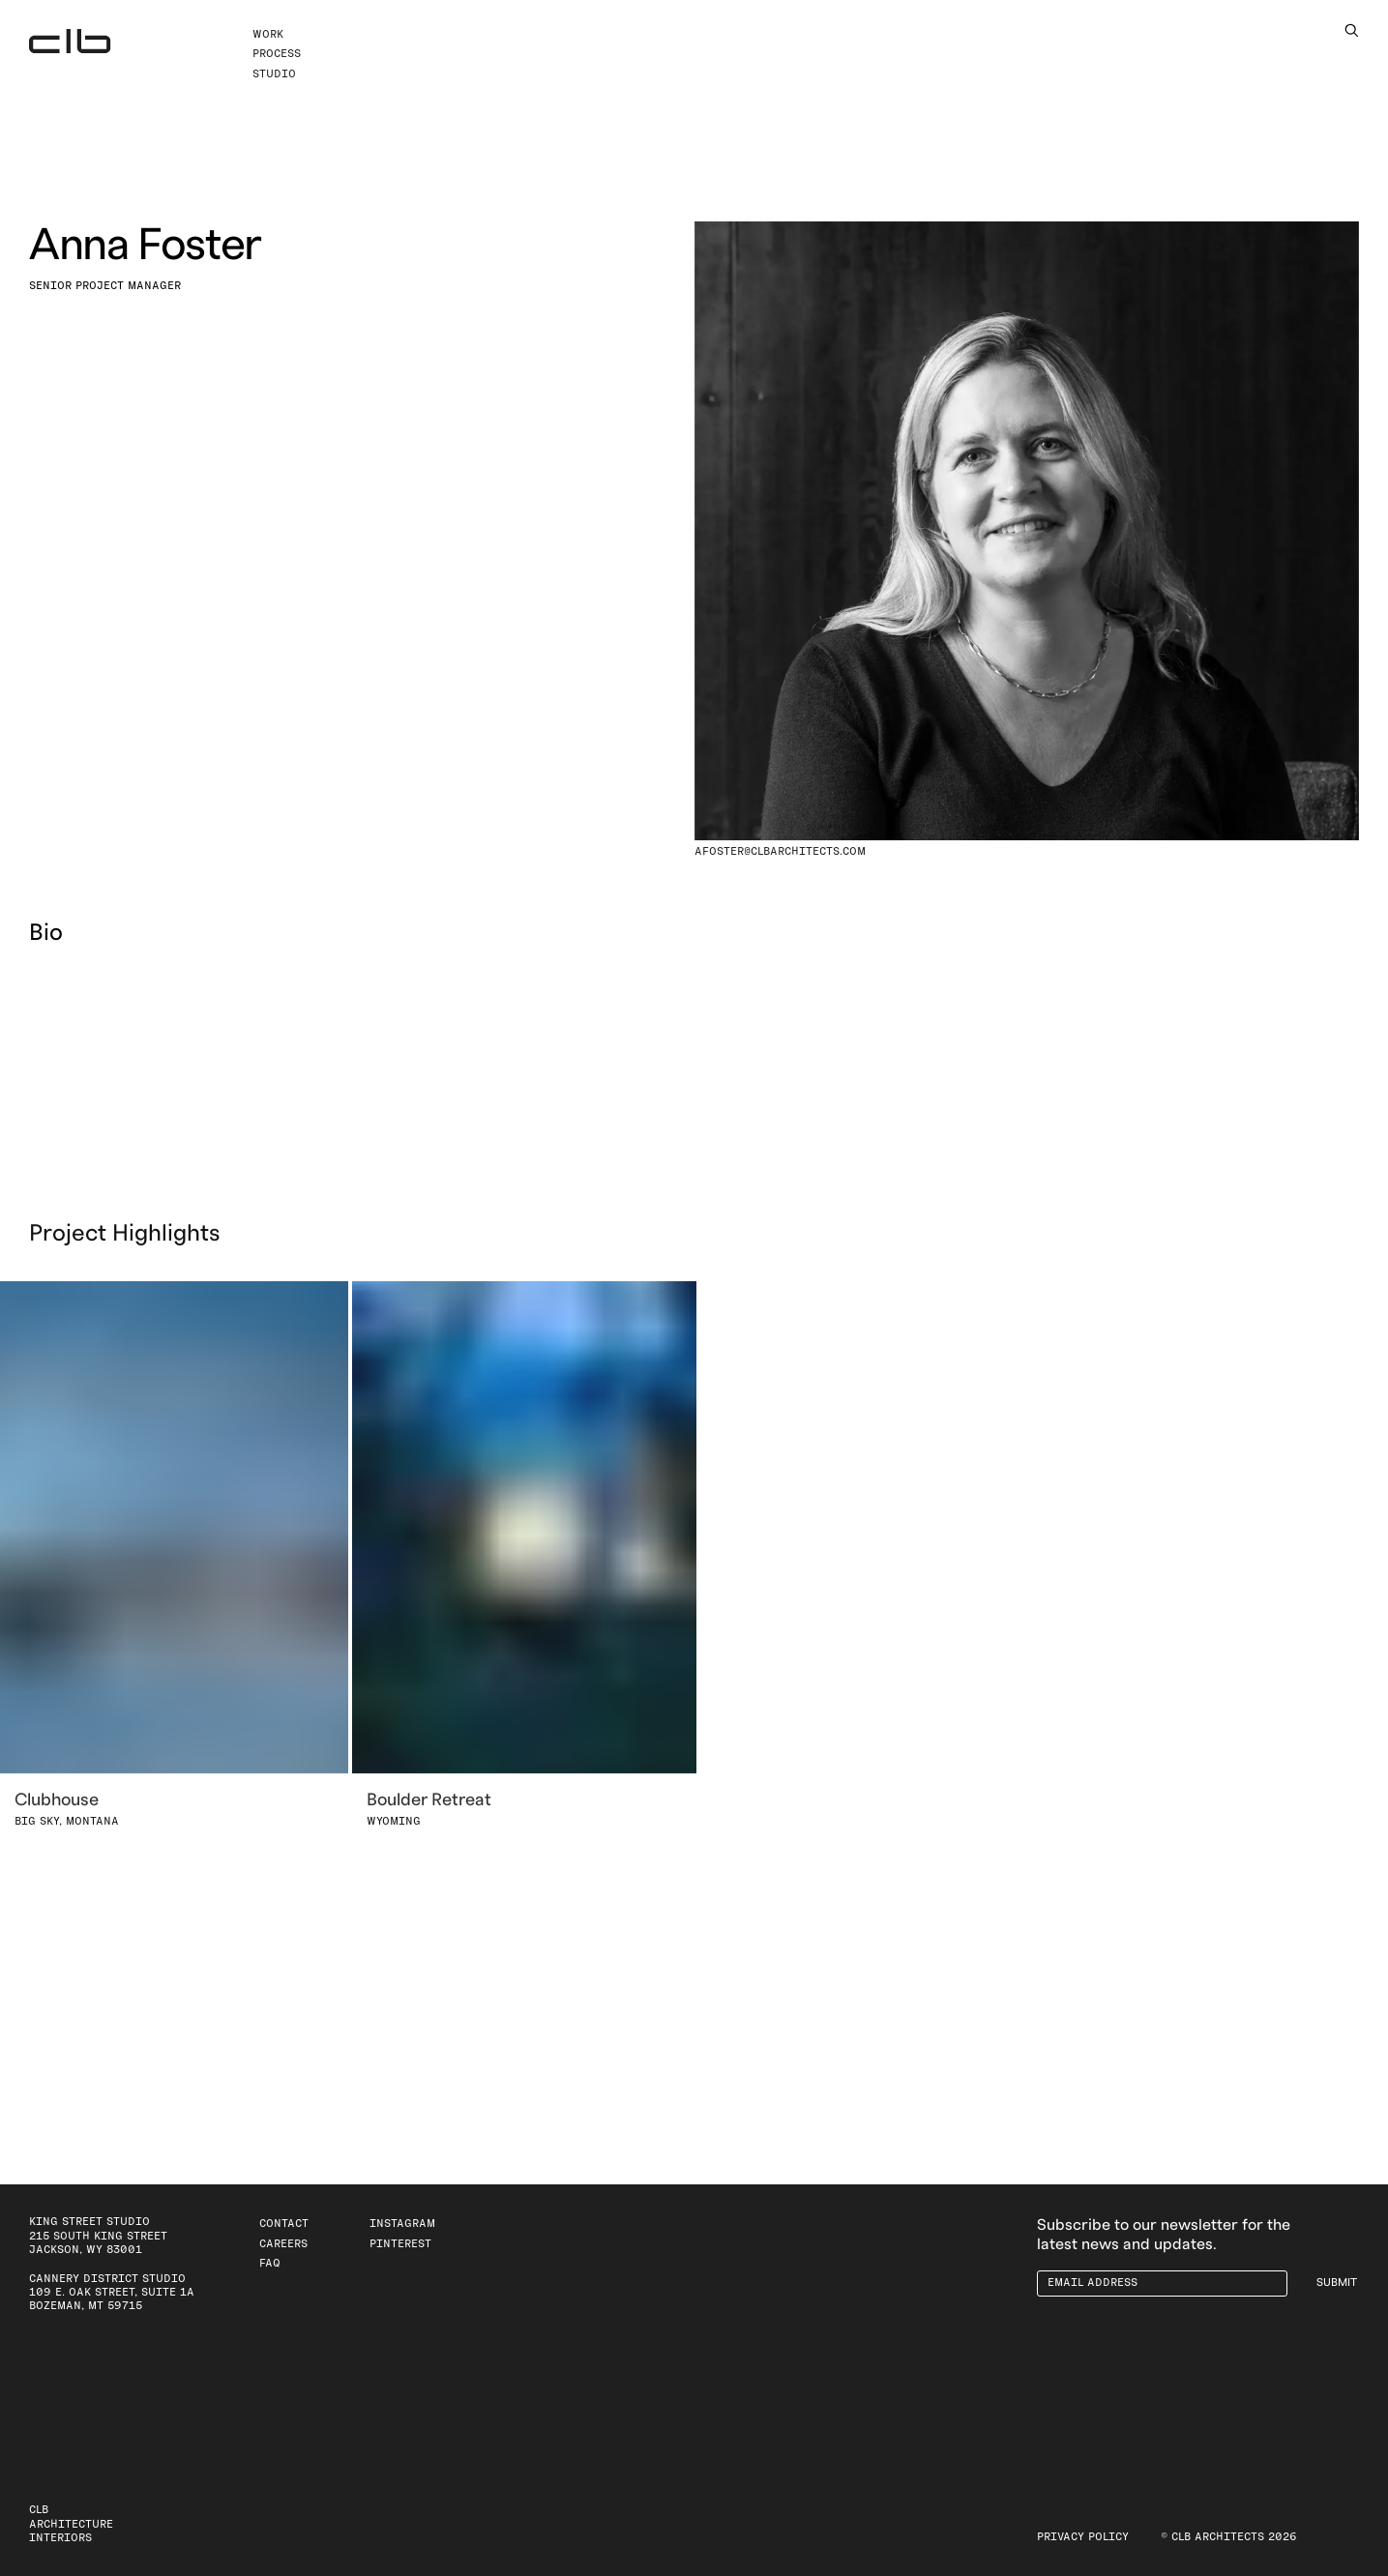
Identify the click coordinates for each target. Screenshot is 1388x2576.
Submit (1336, 2282)
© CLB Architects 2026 (1229, 2537)
